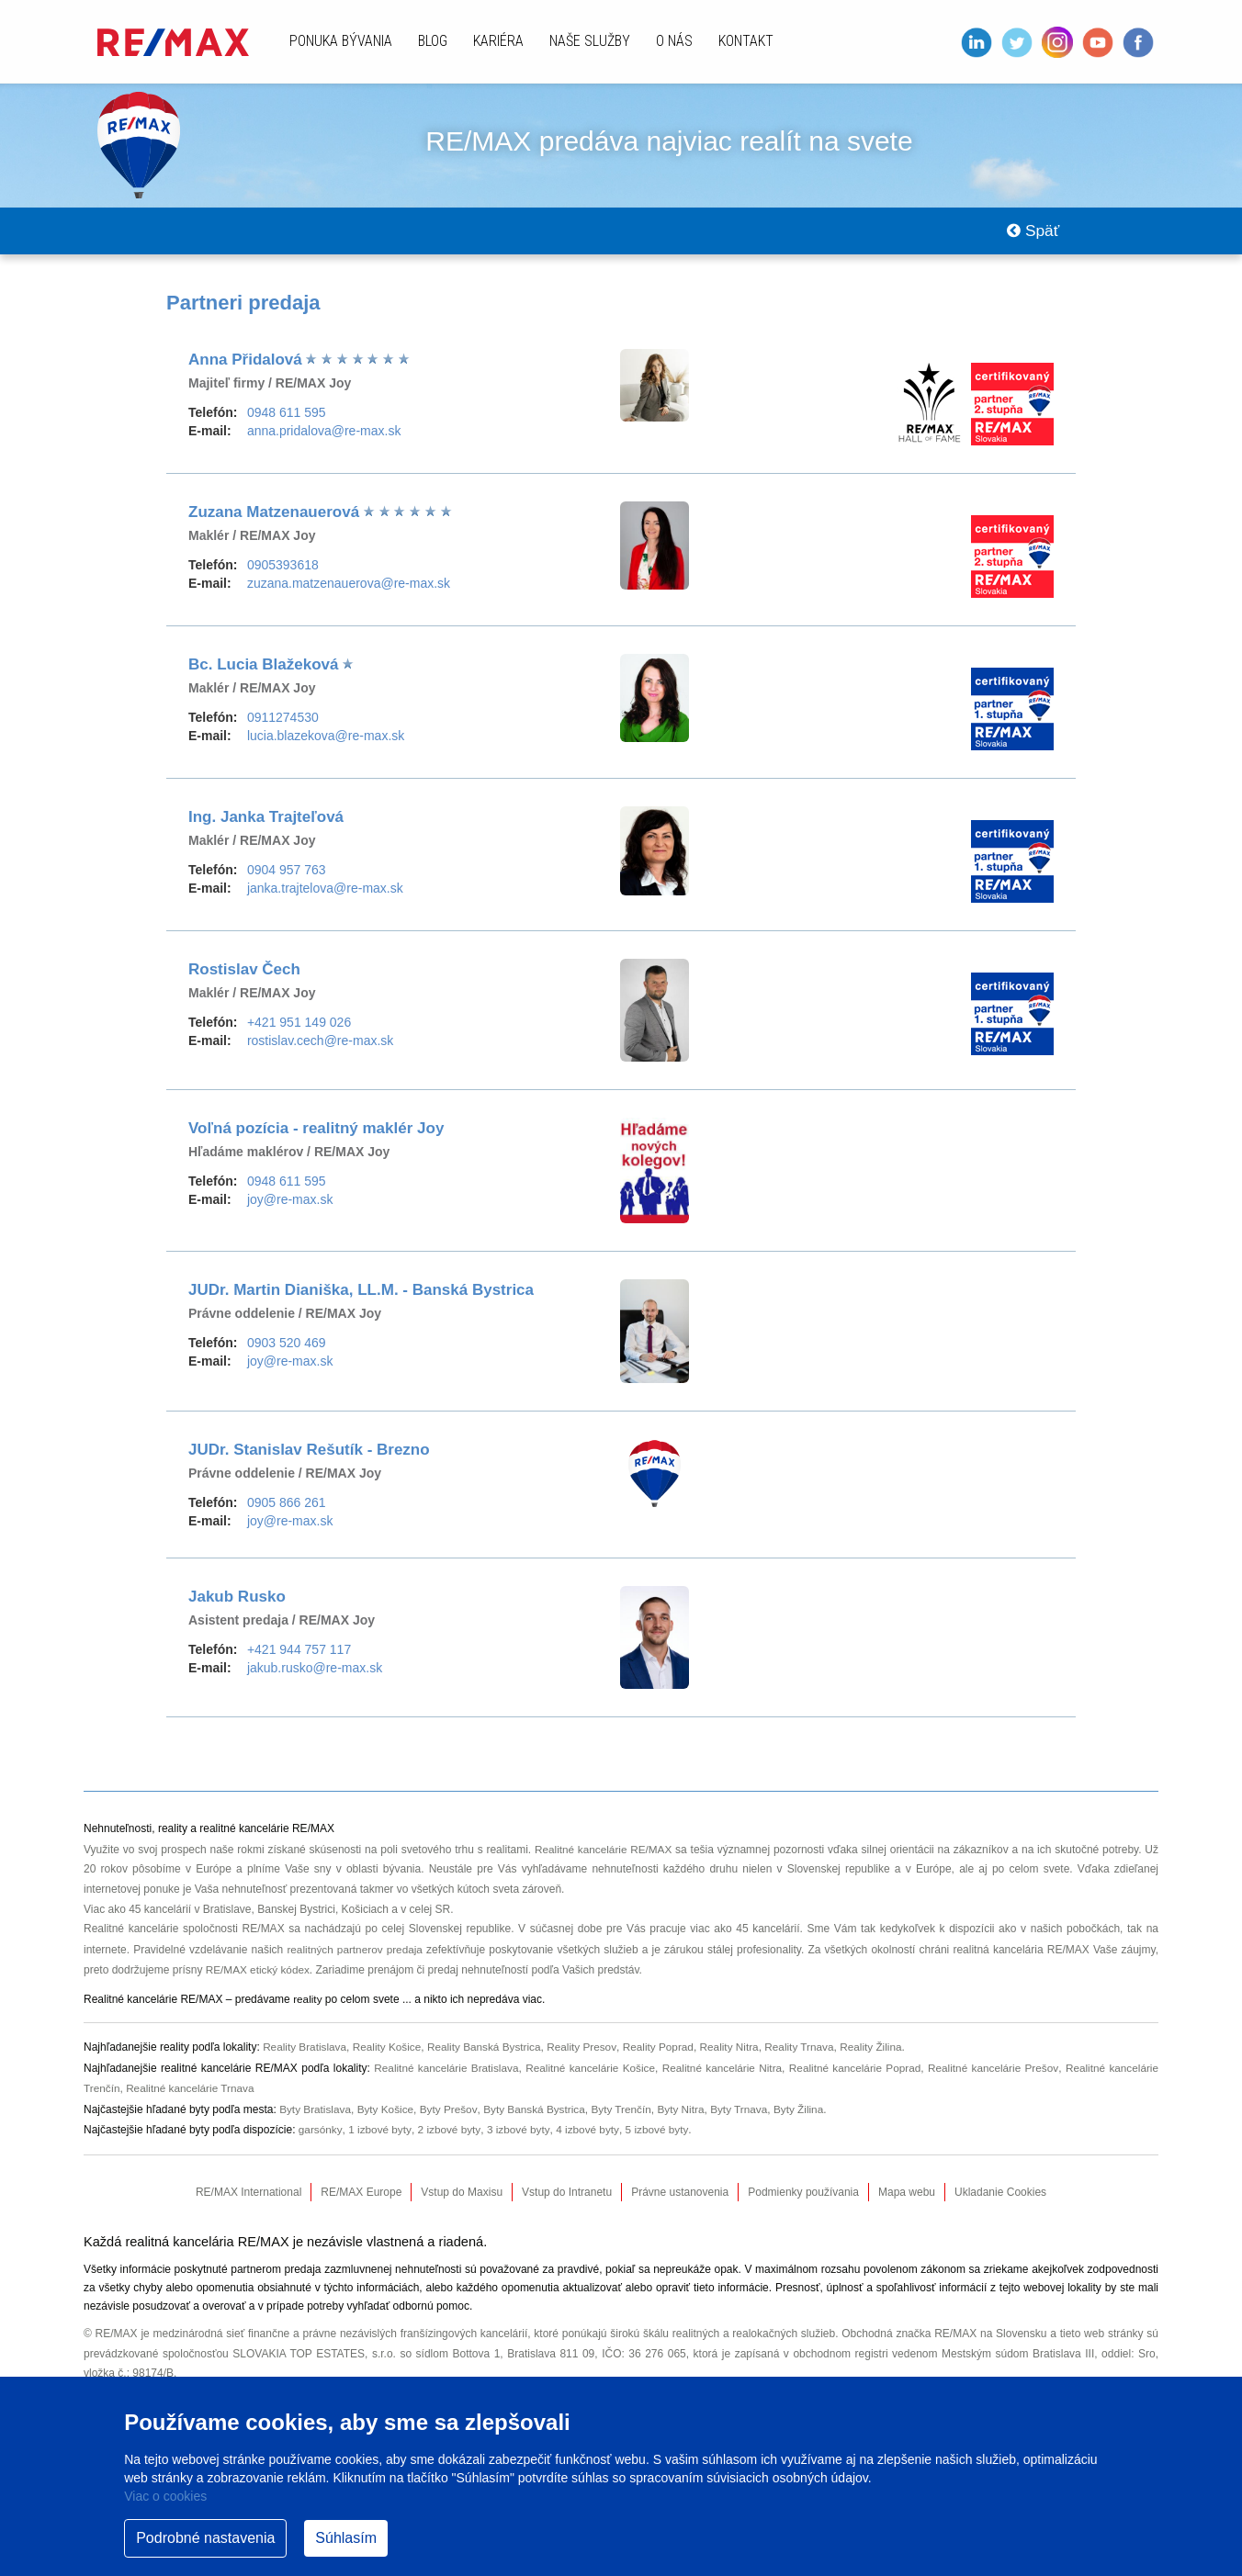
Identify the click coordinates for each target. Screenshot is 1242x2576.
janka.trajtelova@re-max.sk (325, 896)
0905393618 (283, 573)
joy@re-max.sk (290, 1207)
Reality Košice (389, 2051)
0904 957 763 (286, 878)
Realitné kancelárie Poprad (853, 2070)
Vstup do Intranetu (567, 2193)
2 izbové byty (449, 2130)
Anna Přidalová (247, 368)
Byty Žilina (807, 2111)
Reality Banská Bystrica (488, 2051)
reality (307, 2004)
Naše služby (589, 41)
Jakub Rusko (237, 1605)
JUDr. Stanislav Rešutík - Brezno (309, 1458)
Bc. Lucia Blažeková (265, 672)
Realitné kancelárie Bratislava (443, 2070)
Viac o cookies (165, 2496)
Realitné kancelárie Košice (588, 2070)
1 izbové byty (380, 2130)
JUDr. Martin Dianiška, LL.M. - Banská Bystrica (361, 1298)
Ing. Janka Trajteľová (266, 825)
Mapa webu (906, 2193)
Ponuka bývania (340, 41)
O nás (674, 41)
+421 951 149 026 (299, 1030)
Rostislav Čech (244, 977)
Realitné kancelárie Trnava (192, 2091)
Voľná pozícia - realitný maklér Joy (316, 1136)
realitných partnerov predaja (355, 1956)
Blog (432, 41)
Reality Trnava (808, 2051)
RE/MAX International (248, 2193)
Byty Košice (387, 2111)
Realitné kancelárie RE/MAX (603, 1856)
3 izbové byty (519, 2130)
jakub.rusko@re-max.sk (314, 1676)
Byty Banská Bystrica (538, 2111)
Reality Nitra (736, 2051)
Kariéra (498, 41)
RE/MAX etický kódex (258, 1975)
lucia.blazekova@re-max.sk (325, 744)
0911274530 (283, 725)
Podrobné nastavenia (205, 2538)
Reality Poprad (664, 2051)
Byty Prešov (451, 2111)
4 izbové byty (589, 2130)
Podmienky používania (803, 2193)
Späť (1030, 235)
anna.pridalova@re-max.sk (324, 439)
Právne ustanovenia (679, 2193)
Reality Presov (587, 2051)
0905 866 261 (286, 1510)
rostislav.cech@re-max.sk (320, 1048)
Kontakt (745, 41)
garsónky (321, 2130)
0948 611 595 (286, 420)
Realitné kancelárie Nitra (720, 2070)
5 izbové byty (659, 2130)
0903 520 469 (286, 1351)
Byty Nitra (687, 2111)
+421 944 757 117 (299, 1657)
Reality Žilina (881, 2051)
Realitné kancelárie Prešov (992, 2070)
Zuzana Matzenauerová (276, 520)
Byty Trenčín (627, 2111)
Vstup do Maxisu (461, 2193)
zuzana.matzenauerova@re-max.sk (348, 591)
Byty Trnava (746, 2111)
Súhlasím (346, 2538)
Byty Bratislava (315, 2111)
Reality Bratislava (305, 2051)
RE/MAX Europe (361, 2193)
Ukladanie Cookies (1000, 2193)
